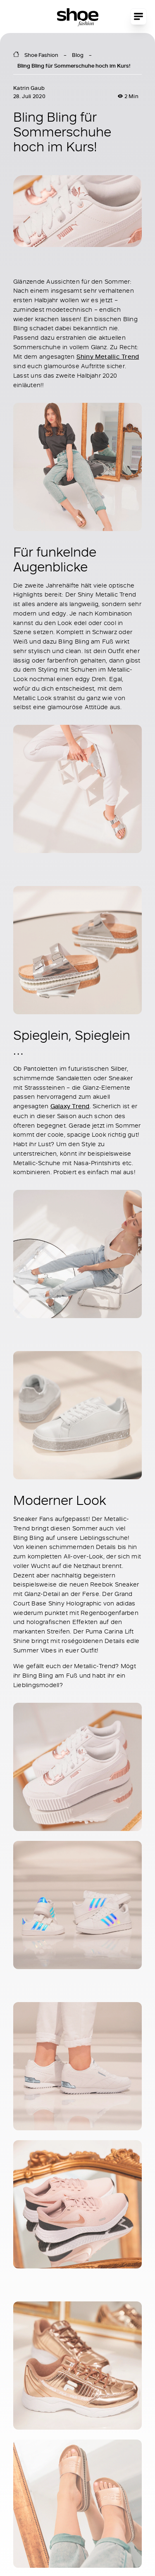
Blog (77, 55)
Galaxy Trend (70, 1106)
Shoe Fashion (41, 55)
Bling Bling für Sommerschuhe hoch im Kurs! (73, 65)
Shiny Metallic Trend (107, 356)
